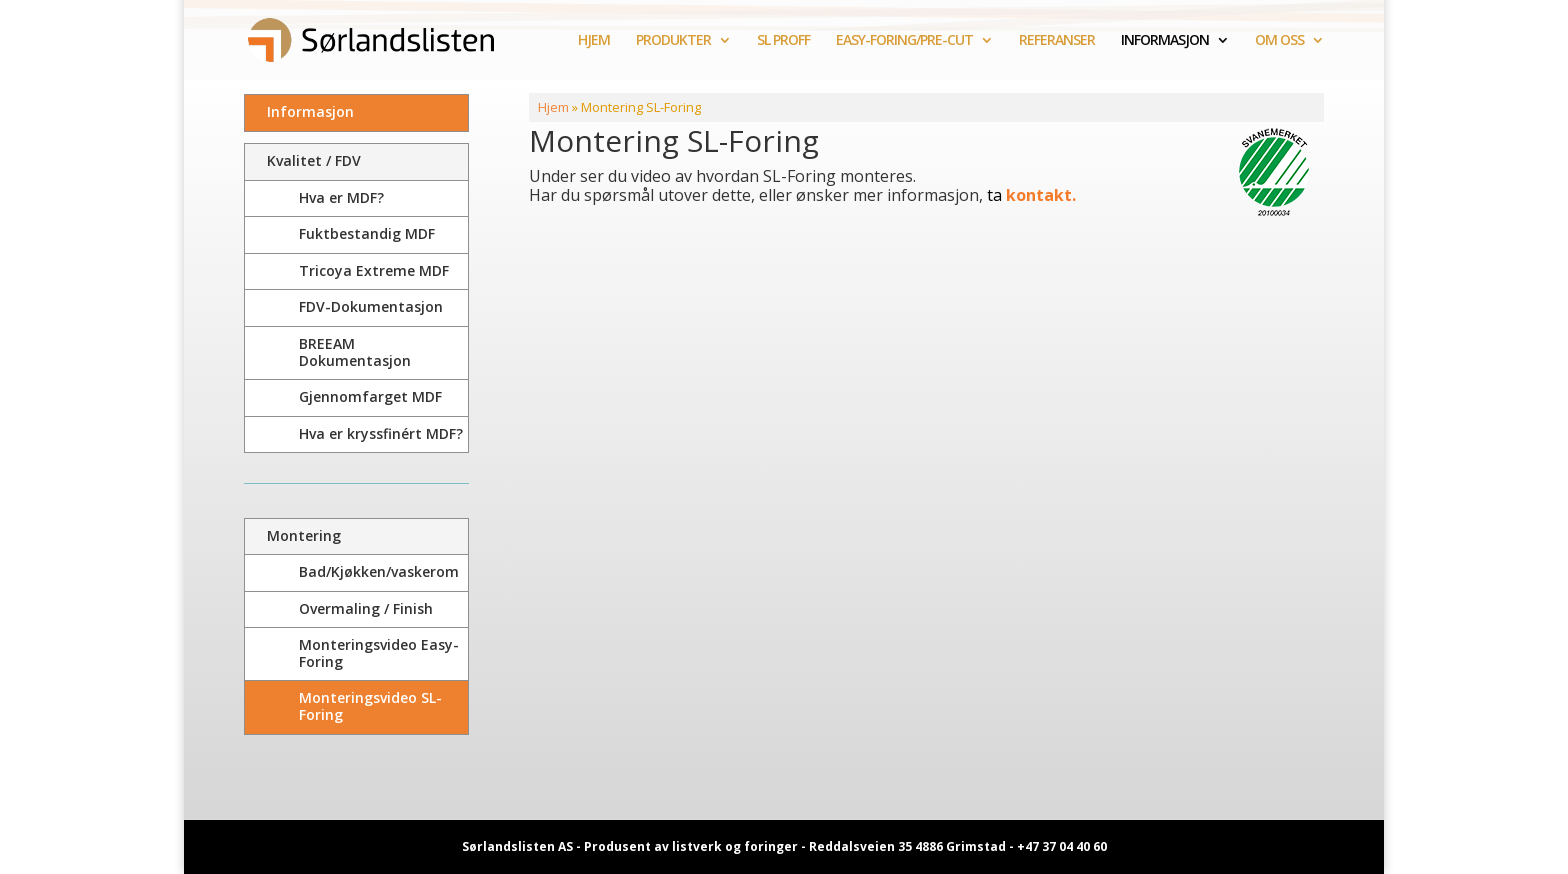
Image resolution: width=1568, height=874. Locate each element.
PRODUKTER (673, 41)
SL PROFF (783, 41)
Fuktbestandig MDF (367, 233)
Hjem (553, 107)
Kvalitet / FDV (314, 160)
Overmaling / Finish (366, 608)
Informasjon (310, 111)
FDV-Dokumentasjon (371, 306)
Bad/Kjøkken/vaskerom (379, 571)
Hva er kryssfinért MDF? (381, 433)
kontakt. (1039, 195)
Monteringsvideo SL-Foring (370, 706)
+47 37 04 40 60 (1062, 846)
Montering (304, 535)
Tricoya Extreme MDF (374, 270)
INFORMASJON (1165, 41)
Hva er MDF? (341, 197)
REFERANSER (1057, 41)
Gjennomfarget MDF (370, 396)
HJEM (594, 41)
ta (994, 195)
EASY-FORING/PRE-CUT (904, 41)
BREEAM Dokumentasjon (355, 352)
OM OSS (1279, 41)
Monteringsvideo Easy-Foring (379, 653)
